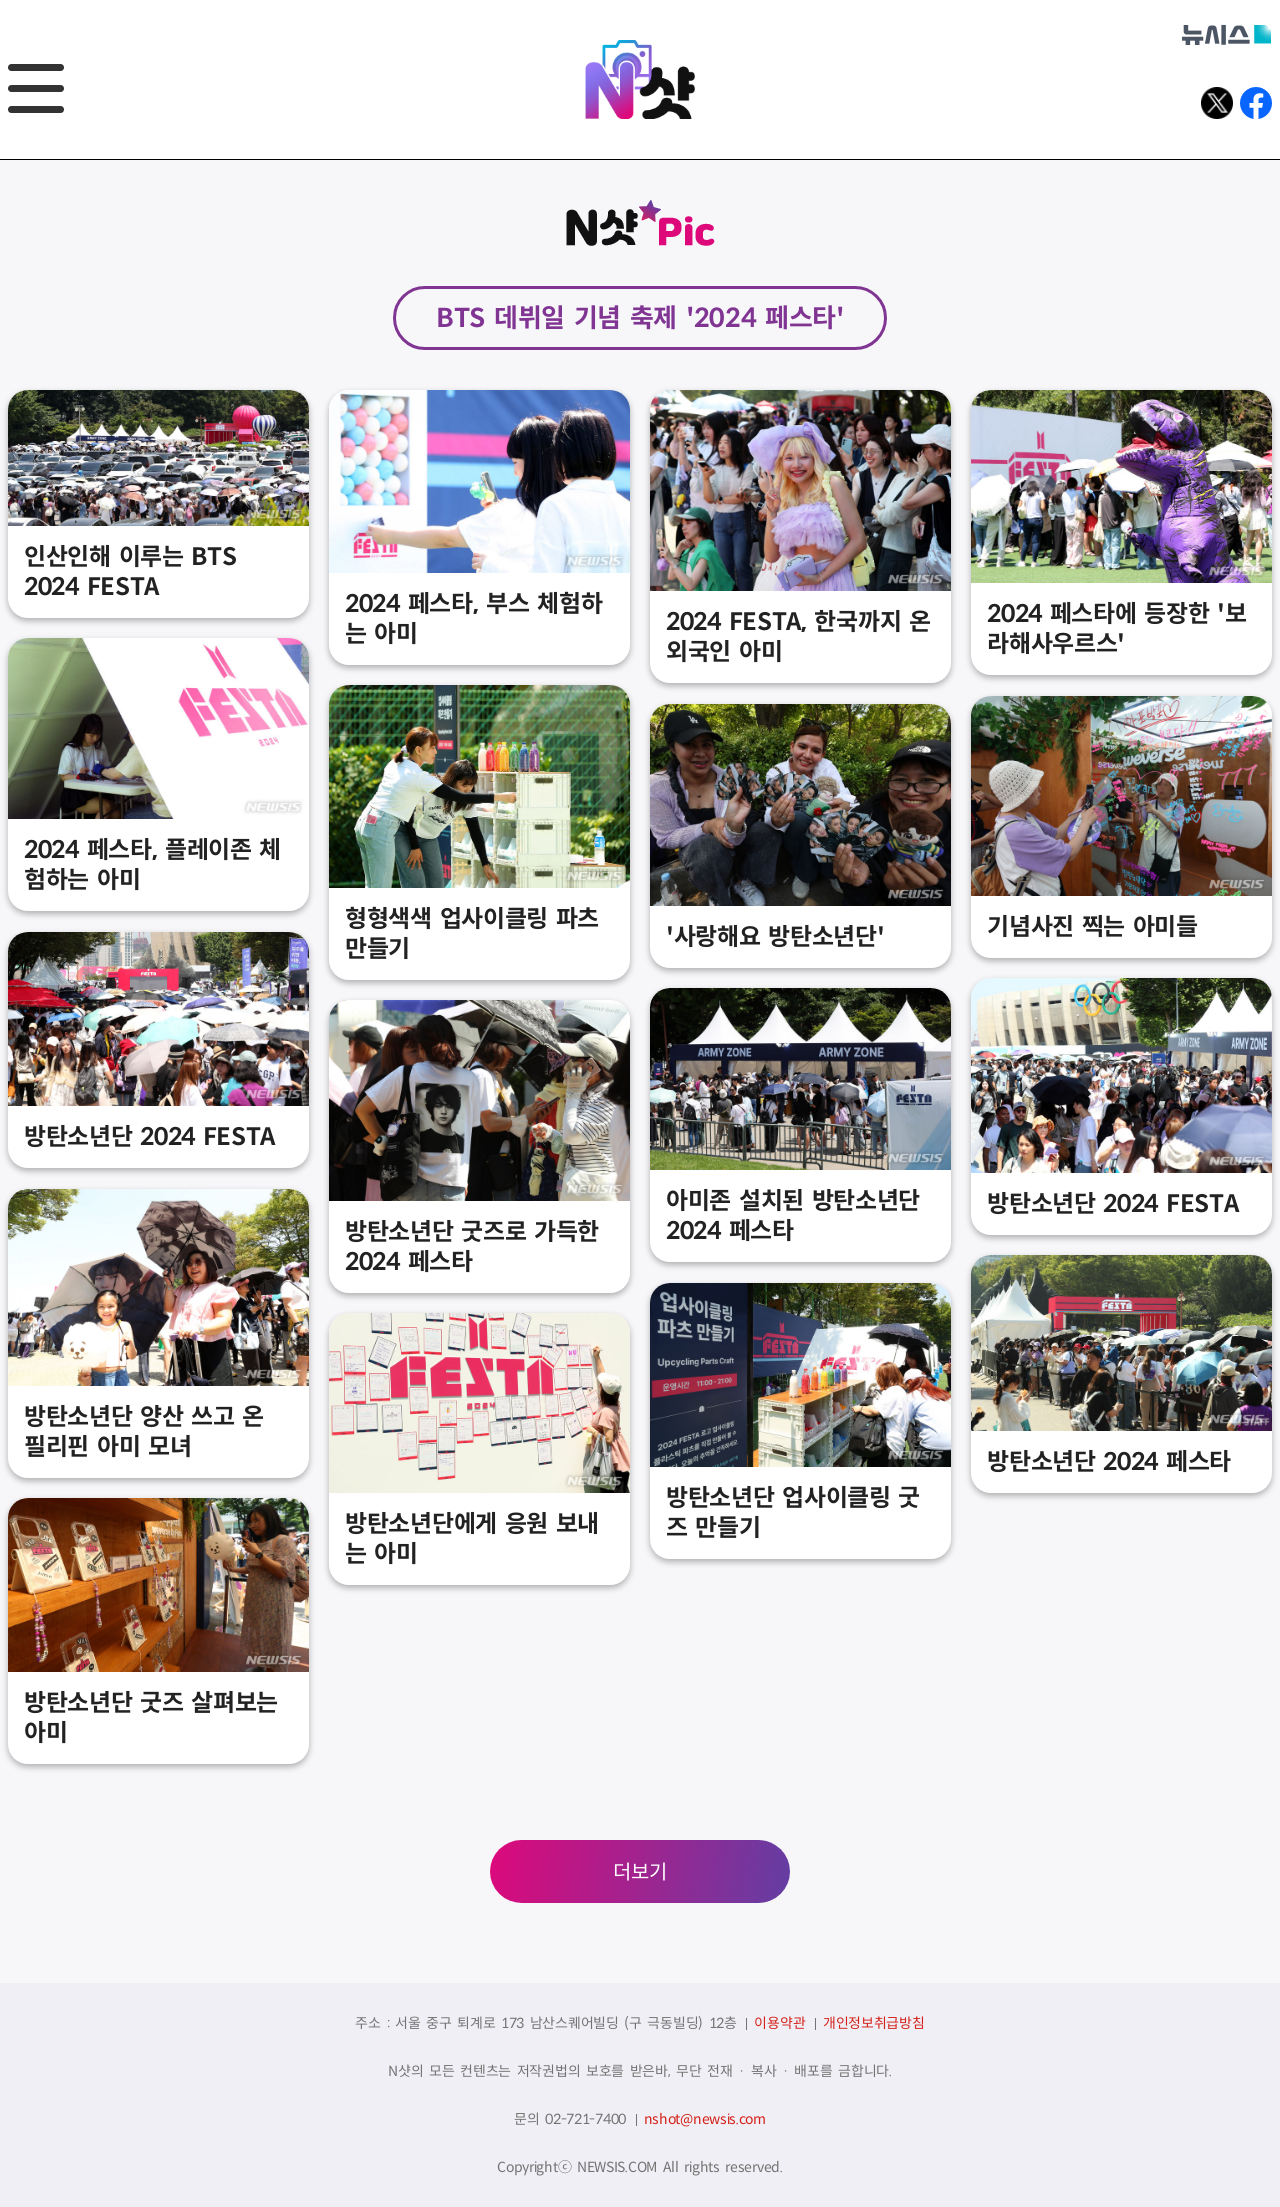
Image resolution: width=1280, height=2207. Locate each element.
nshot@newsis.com (705, 2119)
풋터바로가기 (0, 160)
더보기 (640, 1872)
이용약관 (779, 2023)
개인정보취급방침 (874, 2023)
